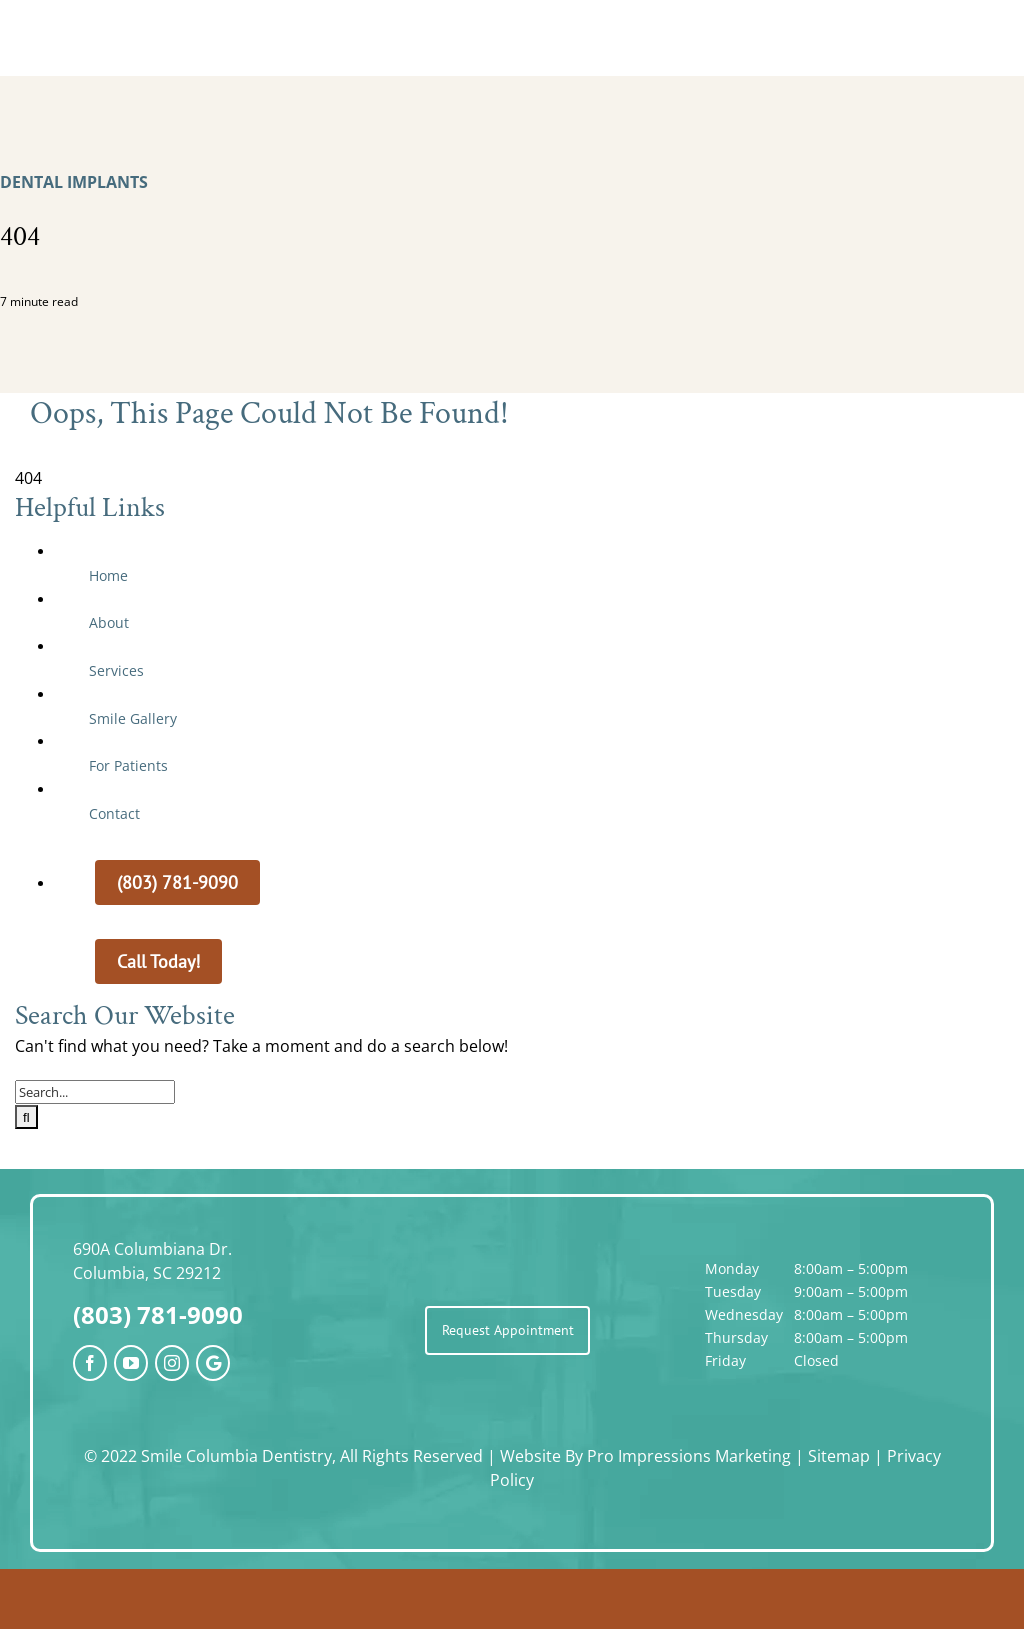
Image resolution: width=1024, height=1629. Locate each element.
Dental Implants (74, 182)
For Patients (128, 765)
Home (108, 575)
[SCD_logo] (512, 28)
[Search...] (95, 1092)
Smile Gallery (133, 718)
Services (116, 670)
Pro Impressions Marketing (689, 1456)
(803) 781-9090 (158, 1314)
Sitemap (839, 1456)
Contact (114, 813)
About (109, 622)
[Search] (26, 1117)
